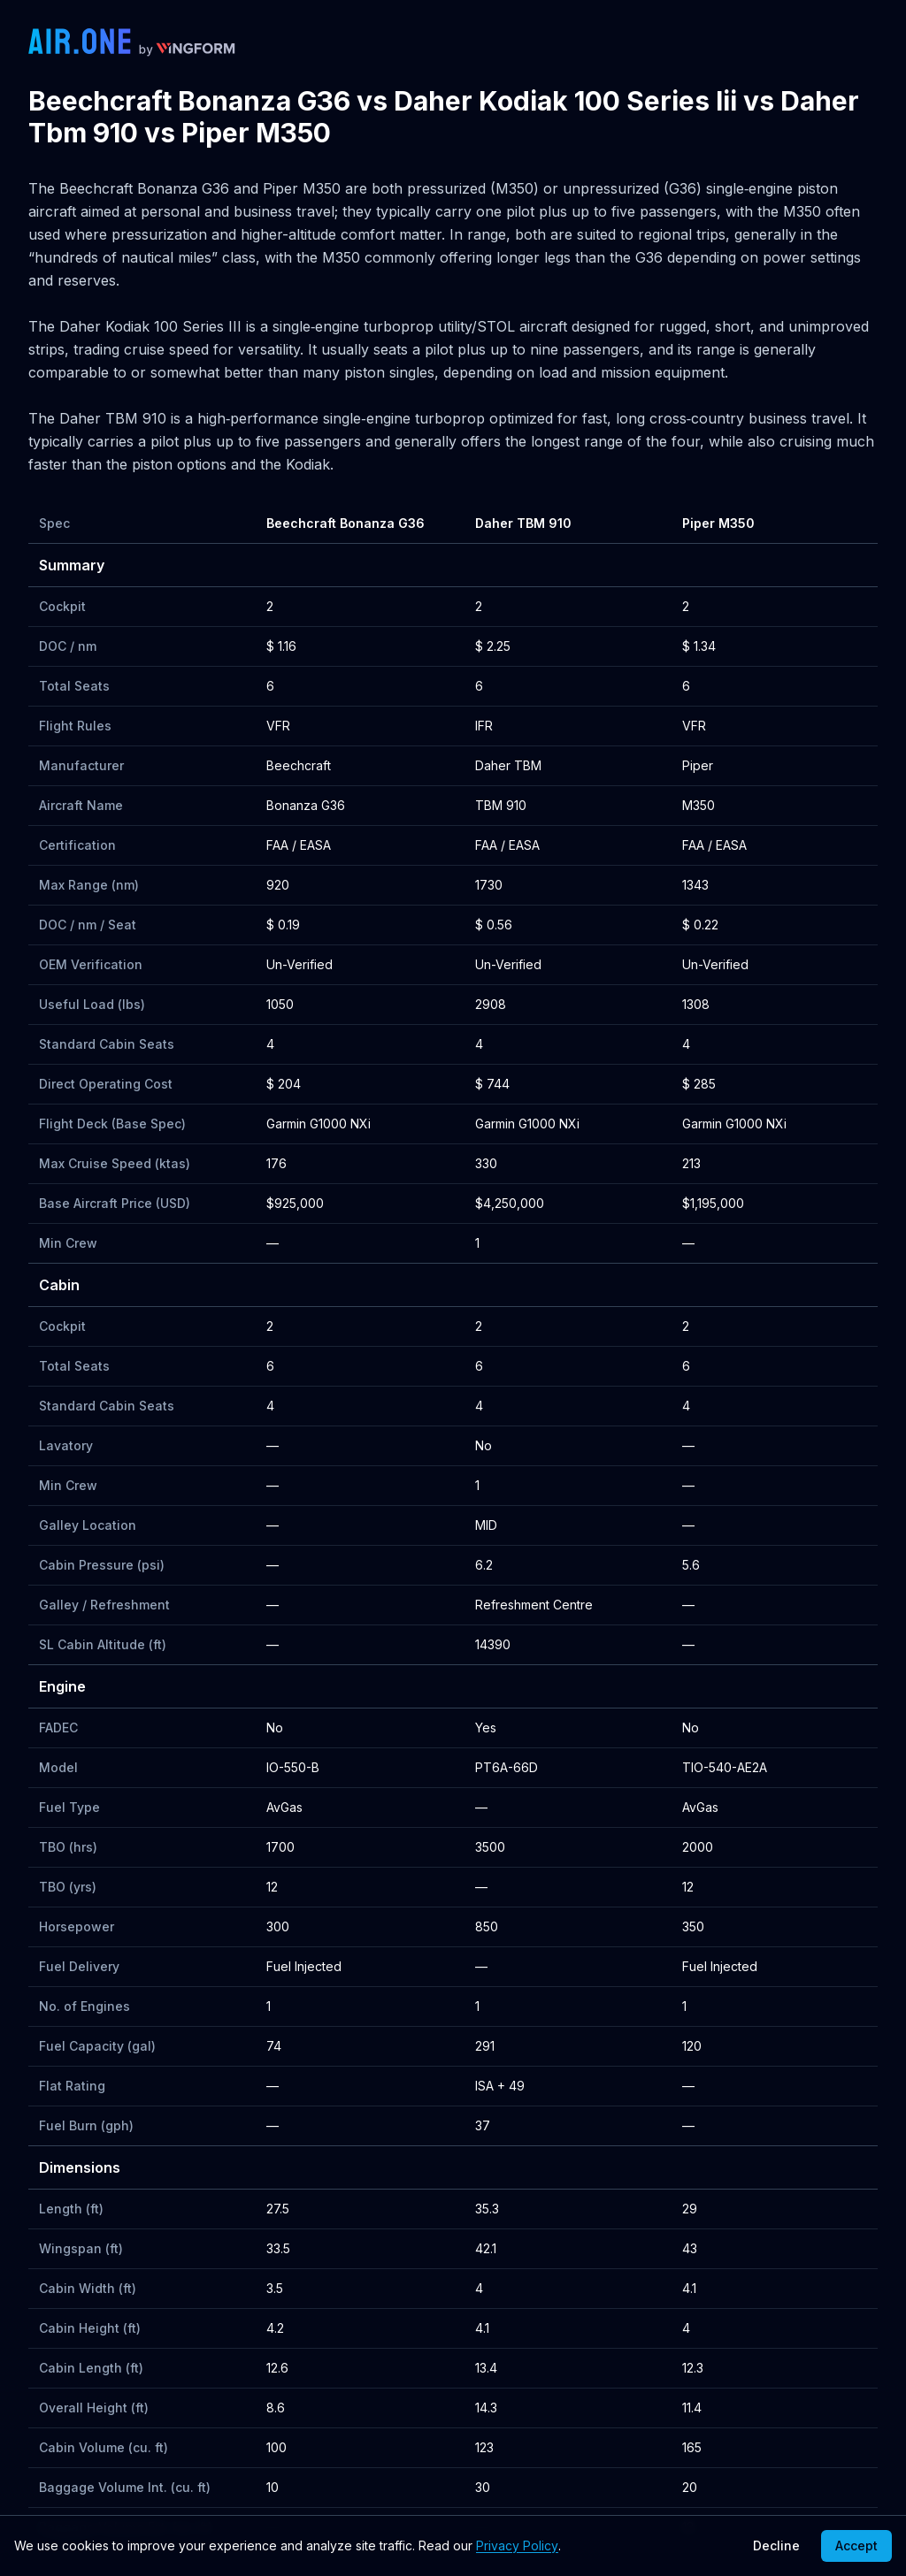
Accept (856, 2545)
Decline (776, 2545)
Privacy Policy (517, 2545)
